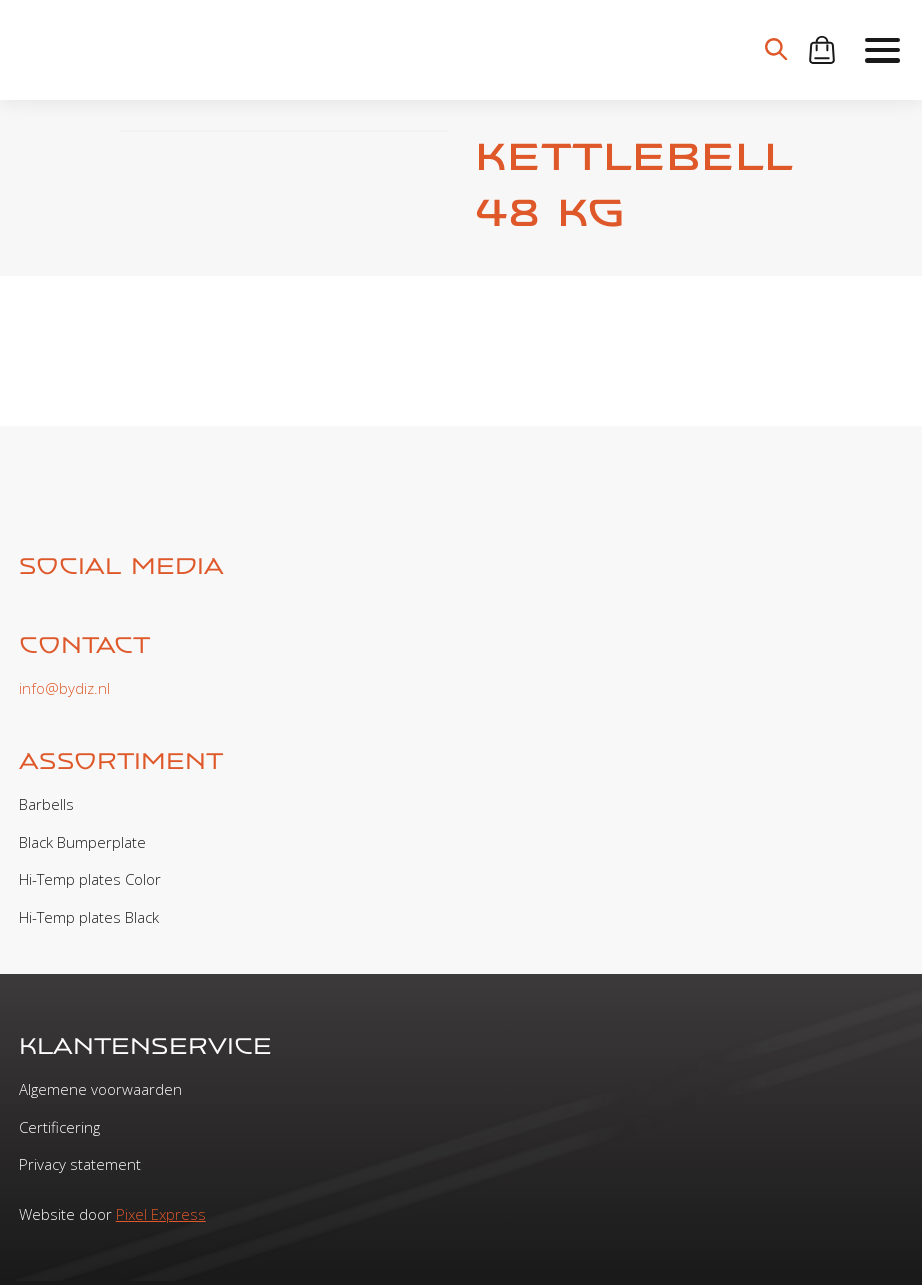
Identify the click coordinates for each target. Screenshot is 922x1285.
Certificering (59, 1127)
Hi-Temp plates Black (89, 917)
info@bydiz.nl (64, 688)
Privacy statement (80, 1164)
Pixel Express (161, 1214)
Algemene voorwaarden (100, 1089)
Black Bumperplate (82, 842)
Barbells (46, 804)
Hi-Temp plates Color (90, 879)
